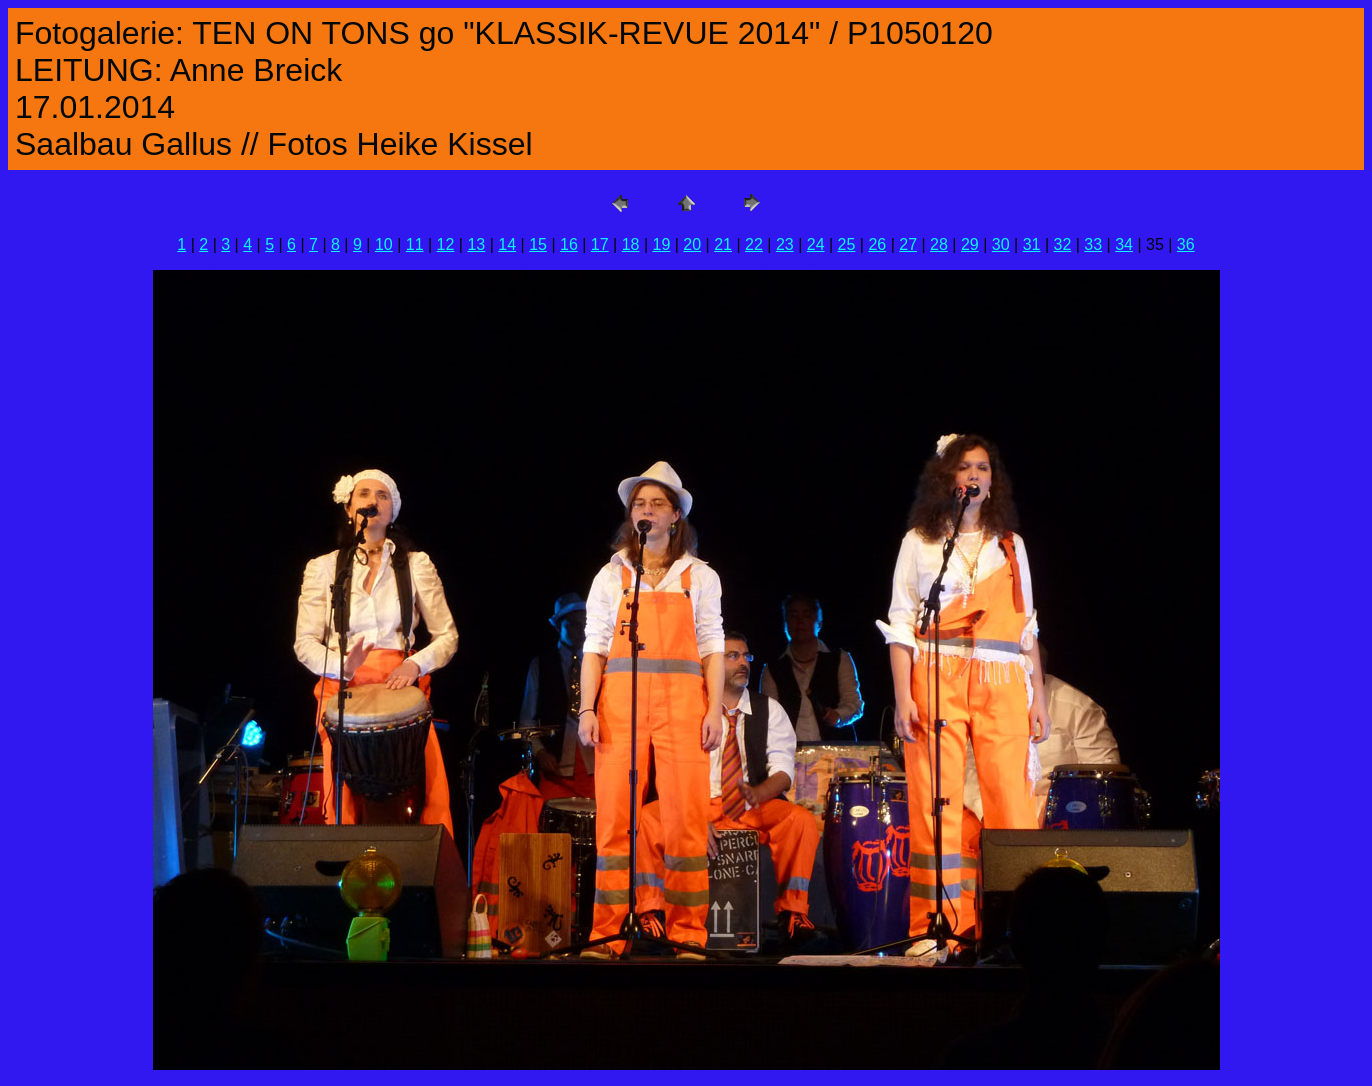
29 (970, 244)
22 (754, 244)
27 (908, 244)
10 (384, 244)
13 (476, 244)
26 (877, 244)
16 (569, 244)
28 (939, 244)
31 (1032, 244)
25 (847, 244)
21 (723, 244)
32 (1062, 244)
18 (631, 244)
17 (600, 244)
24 (816, 244)
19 (662, 244)
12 (446, 244)
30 (1001, 244)
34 (1124, 244)
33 (1093, 244)
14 (507, 244)
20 (692, 244)
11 (415, 244)
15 (538, 244)
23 (785, 244)
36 (1186, 244)
